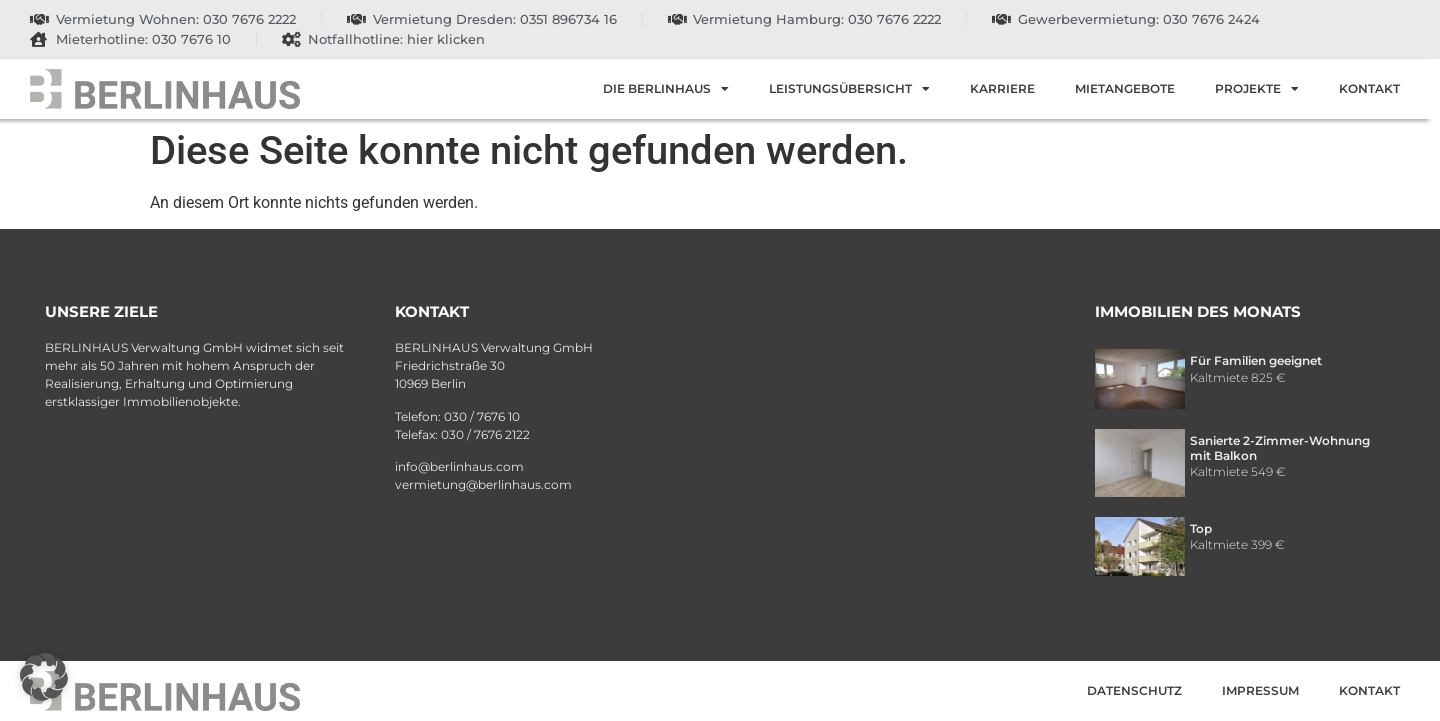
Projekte (1257, 89)
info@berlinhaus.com (459, 466)
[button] (44, 677)
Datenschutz (1134, 690)
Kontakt (1369, 88)
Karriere (1002, 88)
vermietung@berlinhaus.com (483, 484)
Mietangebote (1125, 88)
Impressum (1260, 690)
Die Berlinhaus (666, 89)
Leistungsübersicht (849, 89)
